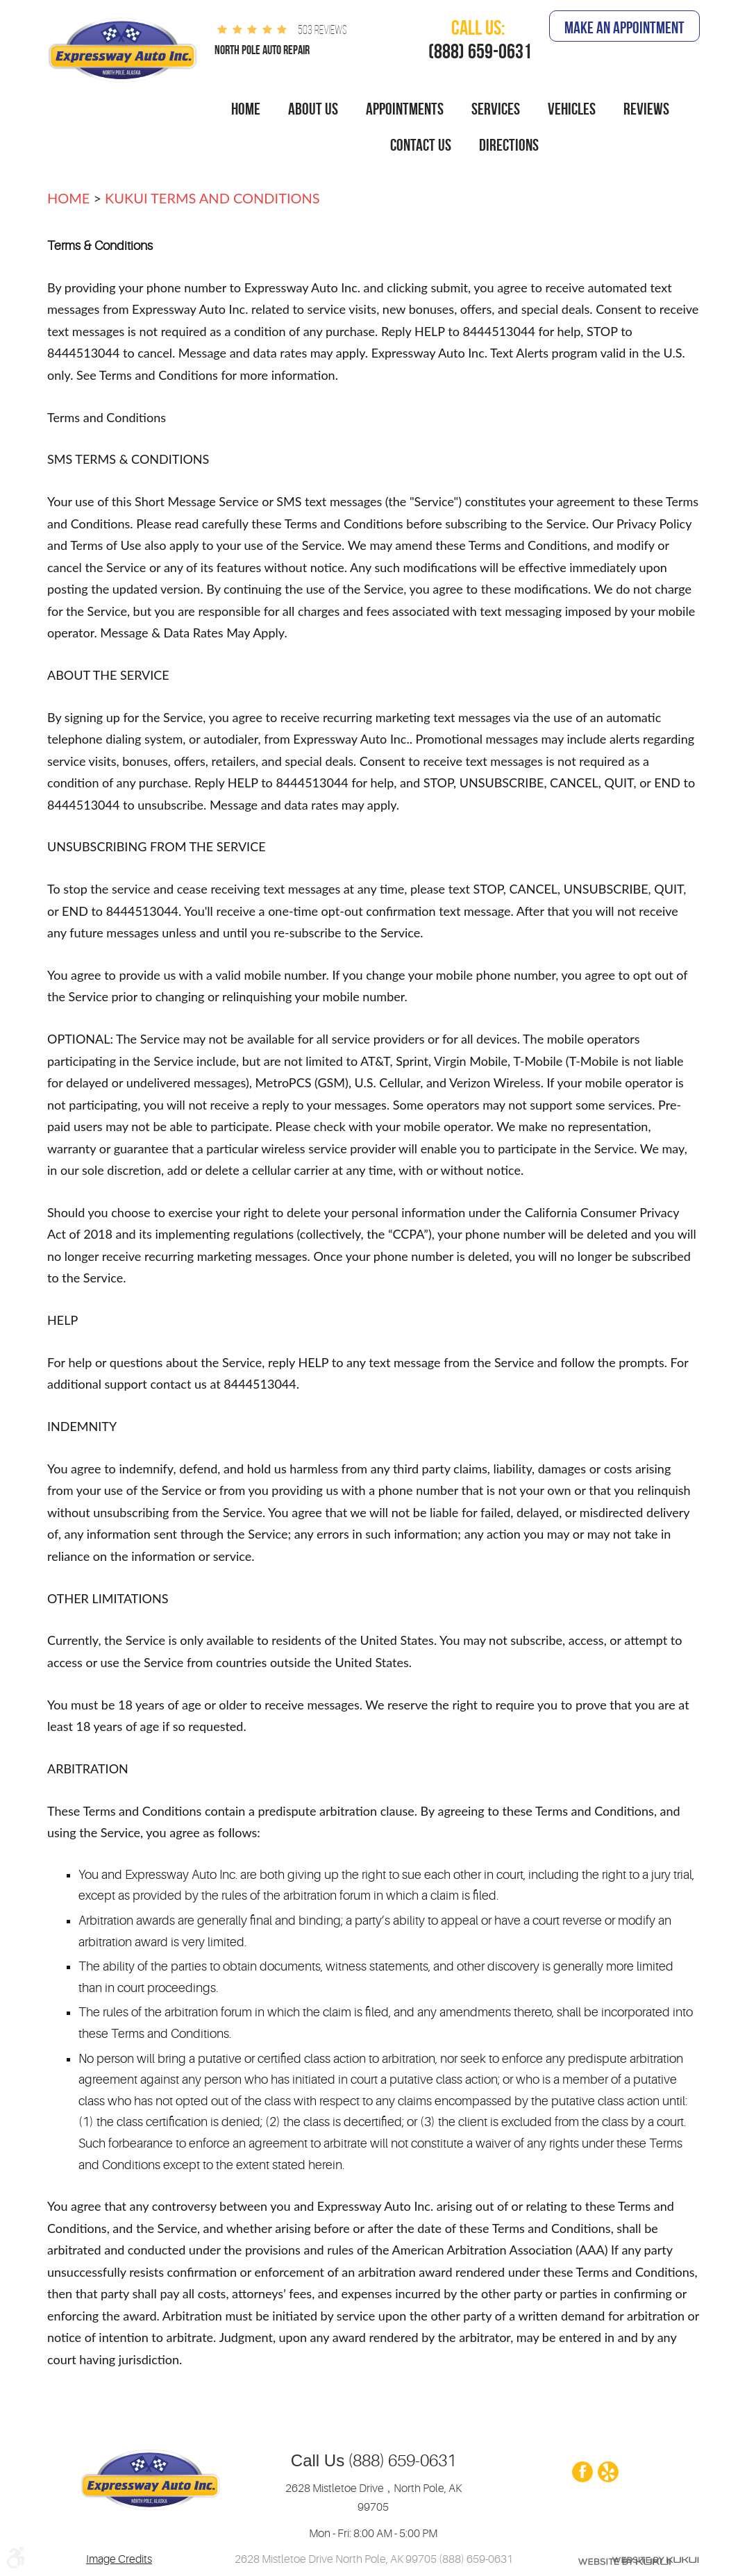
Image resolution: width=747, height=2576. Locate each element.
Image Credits (119, 2559)
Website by (624, 2560)
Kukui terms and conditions (212, 198)
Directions (509, 145)
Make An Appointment (624, 28)
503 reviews (322, 30)
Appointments (405, 109)
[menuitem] (245, 110)
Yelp (607, 2472)
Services (495, 109)
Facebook (582, 2472)
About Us (313, 109)
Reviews (646, 109)
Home (245, 109)
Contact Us (420, 145)
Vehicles (572, 109)
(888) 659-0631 (400, 2461)
